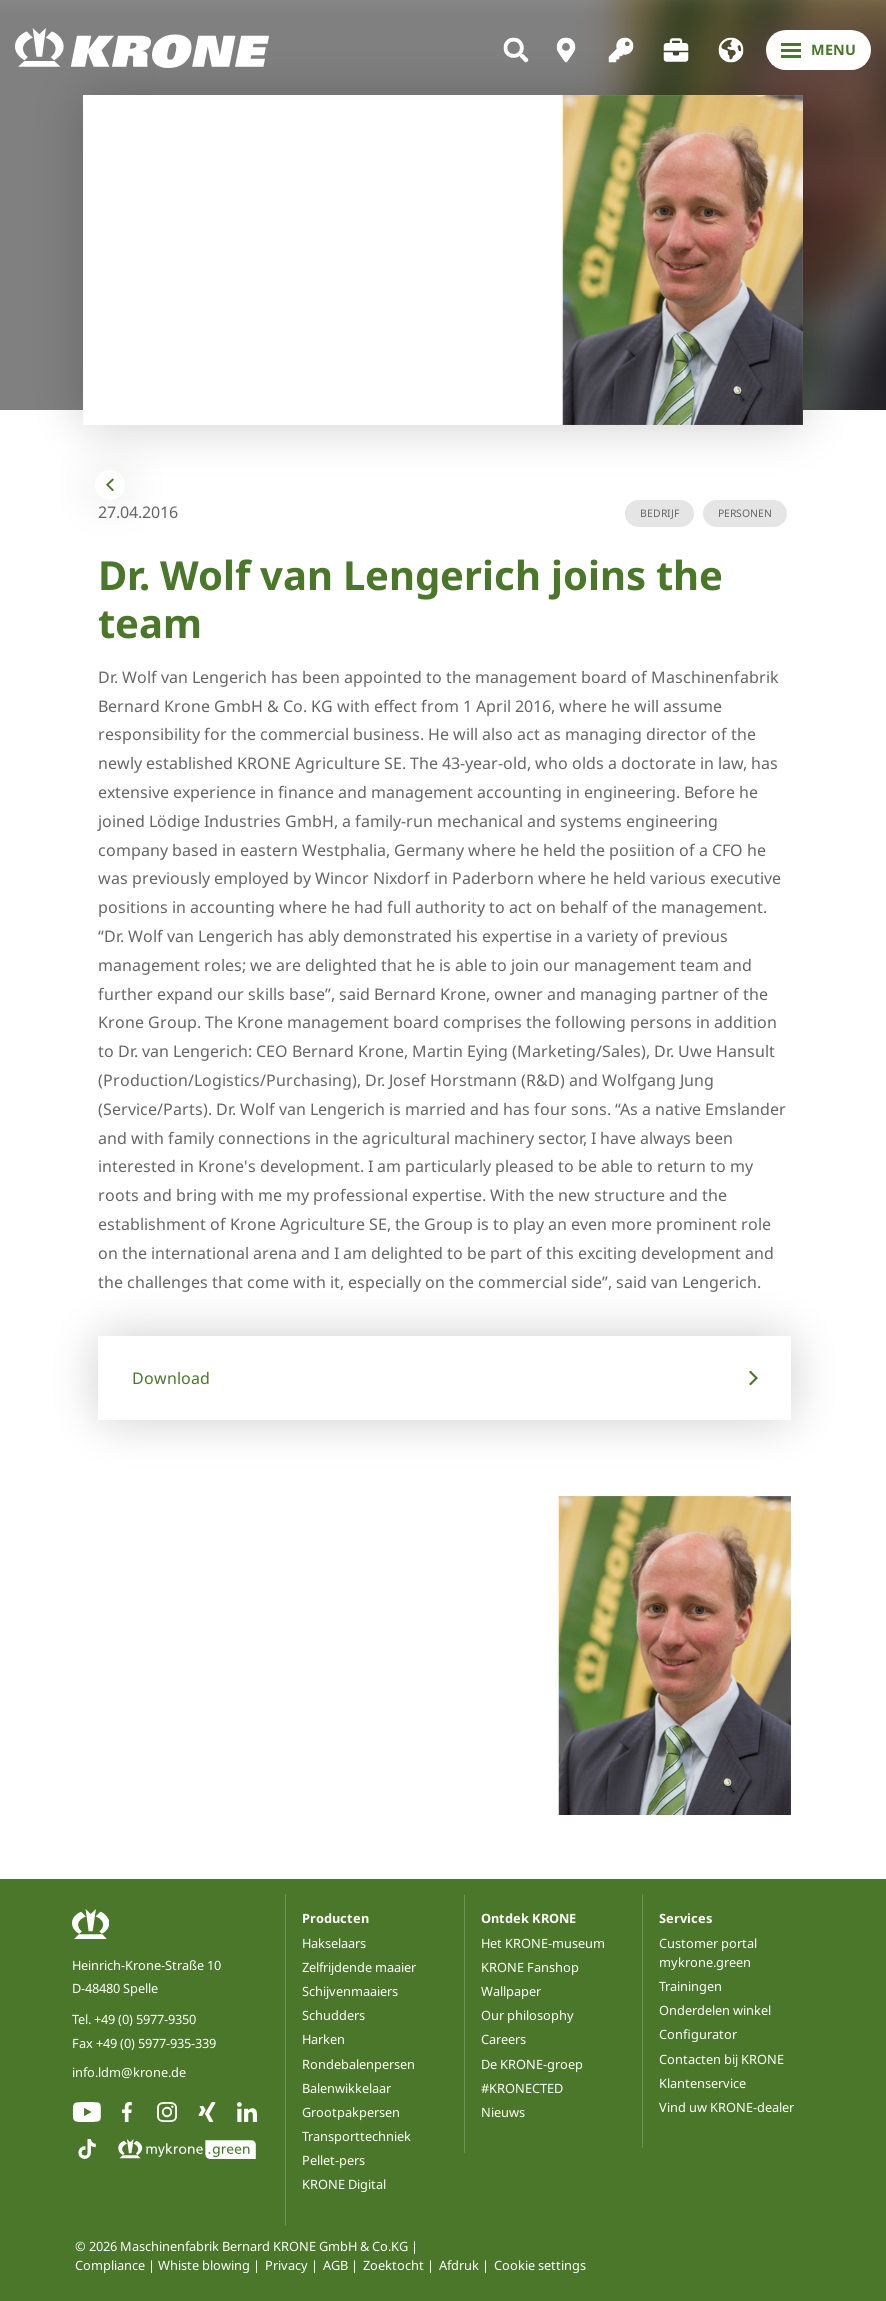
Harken (323, 2039)
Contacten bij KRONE (721, 2059)
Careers (503, 2039)
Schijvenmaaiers (350, 1991)
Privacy (286, 2265)
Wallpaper (511, 1991)
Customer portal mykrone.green (708, 1952)
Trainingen (690, 1986)
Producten (335, 1918)
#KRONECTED (522, 2088)
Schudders (333, 2015)
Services (685, 1918)
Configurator (698, 2034)
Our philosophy (527, 2015)
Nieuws (503, 2112)
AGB (335, 2265)
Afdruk (459, 2265)
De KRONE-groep (532, 2064)
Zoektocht (393, 2265)
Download (171, 1378)
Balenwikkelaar (346, 2088)
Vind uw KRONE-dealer (726, 2107)
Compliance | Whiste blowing (162, 2265)
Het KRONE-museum (543, 1943)
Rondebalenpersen (358, 2064)
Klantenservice (702, 2083)
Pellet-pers (333, 2160)
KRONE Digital (344, 2184)
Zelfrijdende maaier (359, 1967)
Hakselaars (334, 1943)
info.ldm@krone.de (129, 2072)
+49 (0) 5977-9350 (145, 2019)
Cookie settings (540, 2265)
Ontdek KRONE (528, 1918)
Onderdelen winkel (715, 2010)
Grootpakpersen (351, 2112)
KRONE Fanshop (530, 1967)
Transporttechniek (356, 2136)
